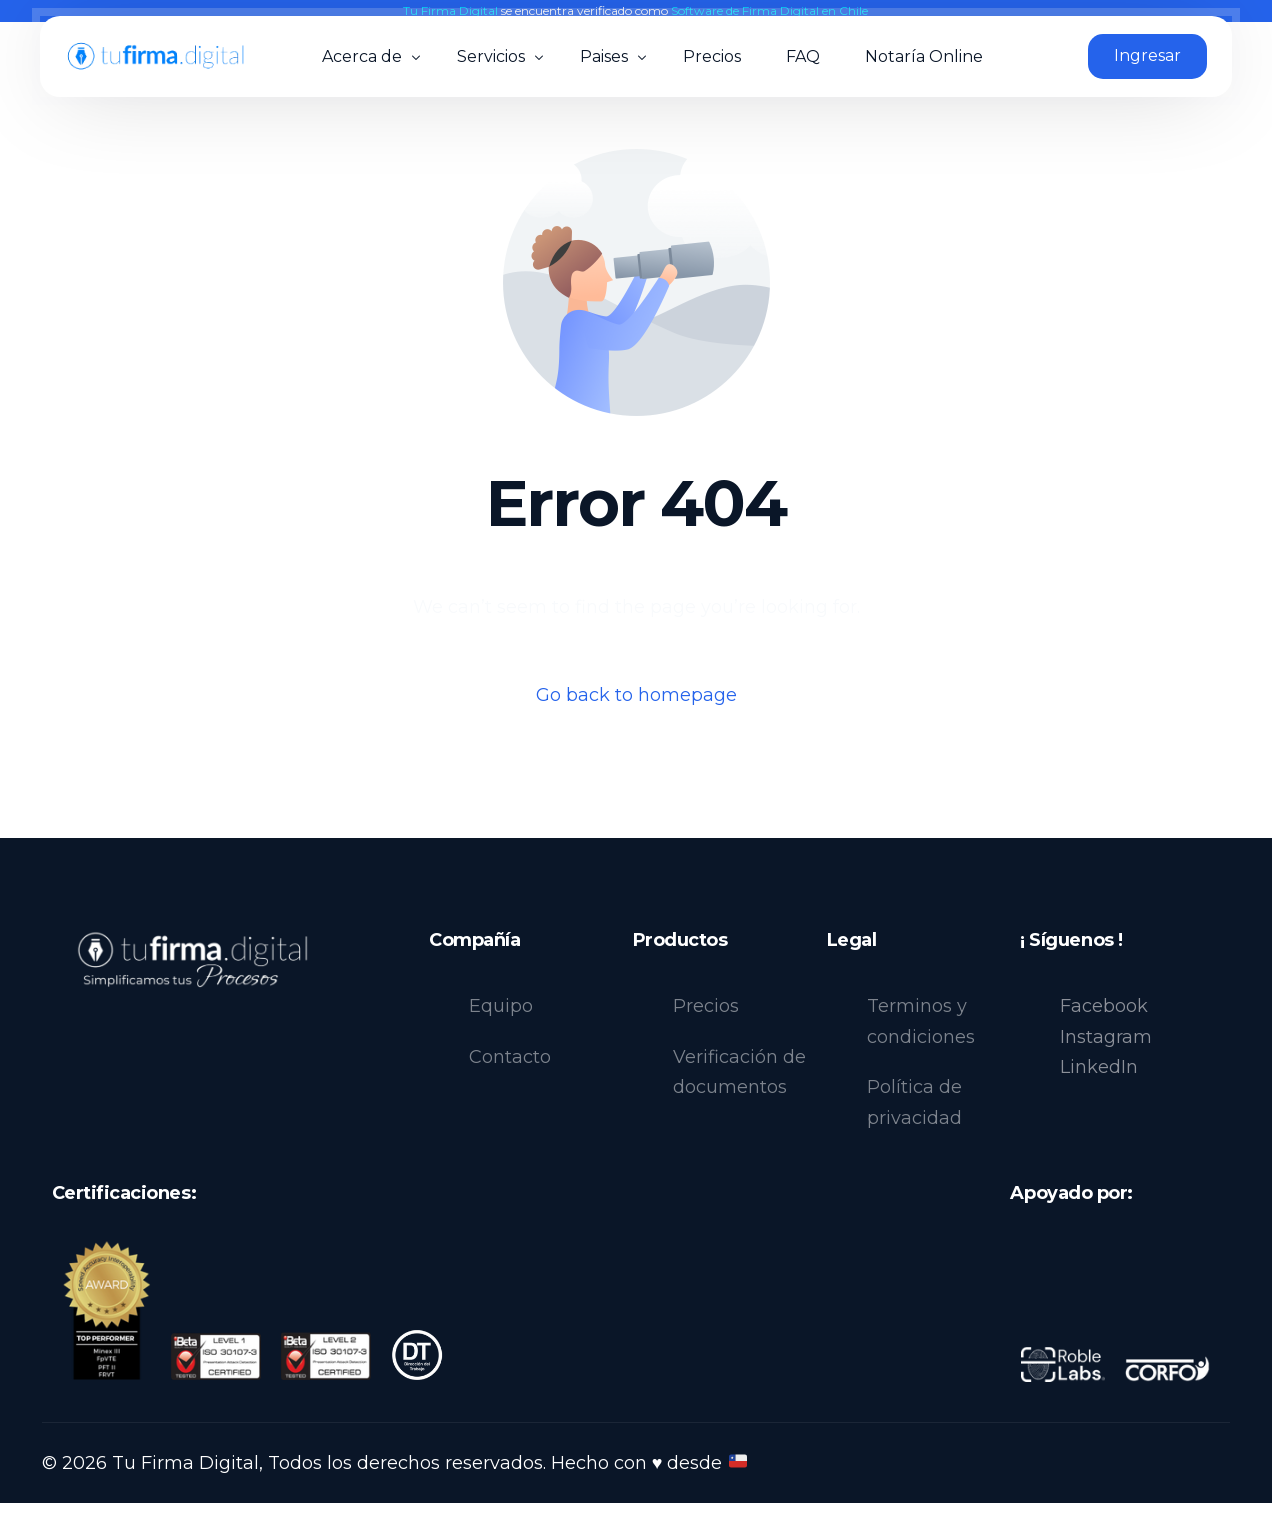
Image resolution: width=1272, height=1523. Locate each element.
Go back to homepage (636, 695)
